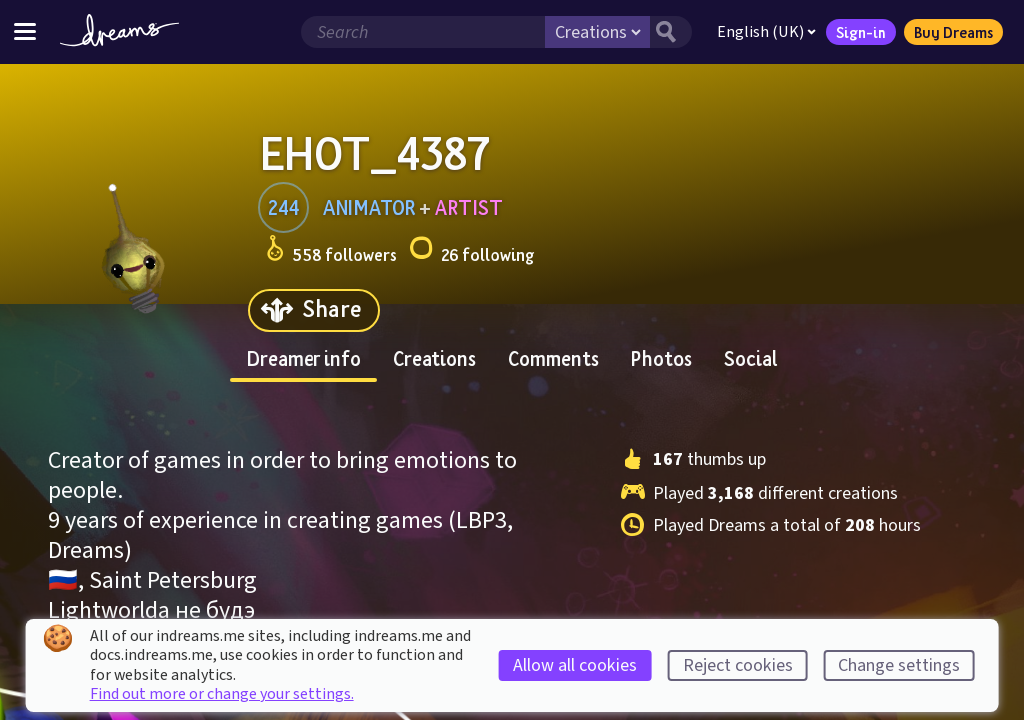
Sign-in (861, 32)
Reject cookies (738, 665)
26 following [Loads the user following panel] (471, 251)
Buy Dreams (953, 32)
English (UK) (766, 32)
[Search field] (423, 32)
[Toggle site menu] (25, 31)
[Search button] (671, 32)
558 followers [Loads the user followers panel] (331, 251)
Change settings (899, 665)
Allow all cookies (575, 665)
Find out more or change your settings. (222, 694)
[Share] (314, 310)
